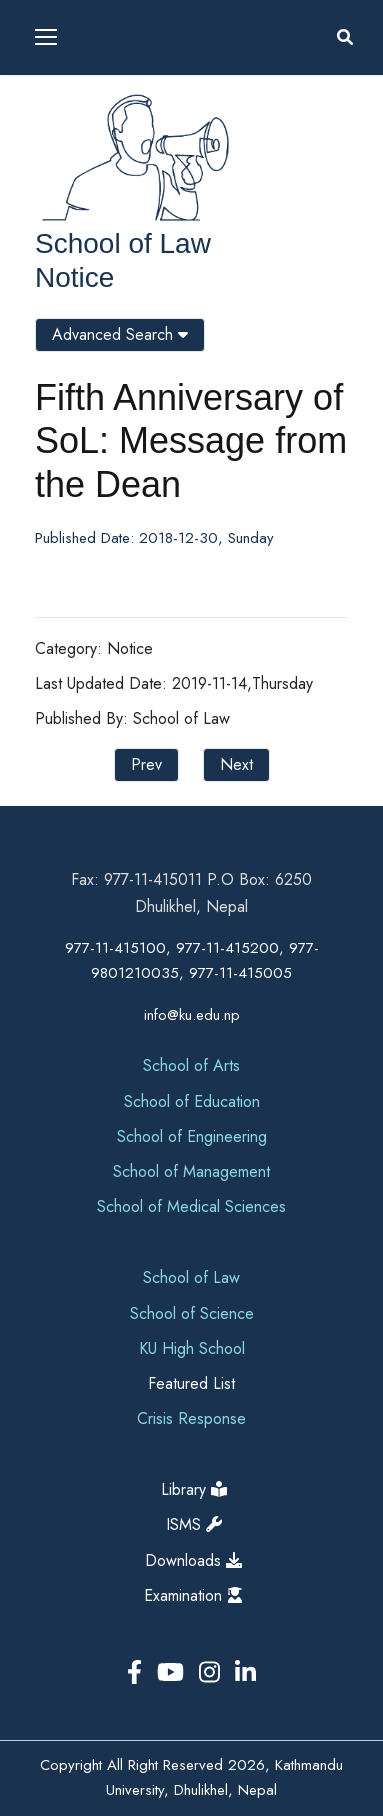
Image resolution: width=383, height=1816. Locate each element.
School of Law (123, 243)
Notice (74, 277)
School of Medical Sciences (191, 1206)
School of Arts (191, 1065)
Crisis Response (191, 1418)
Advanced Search (120, 334)
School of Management (191, 1171)
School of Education (192, 1101)
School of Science (192, 1313)
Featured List (191, 1383)
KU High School (192, 1348)
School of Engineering (192, 1136)
